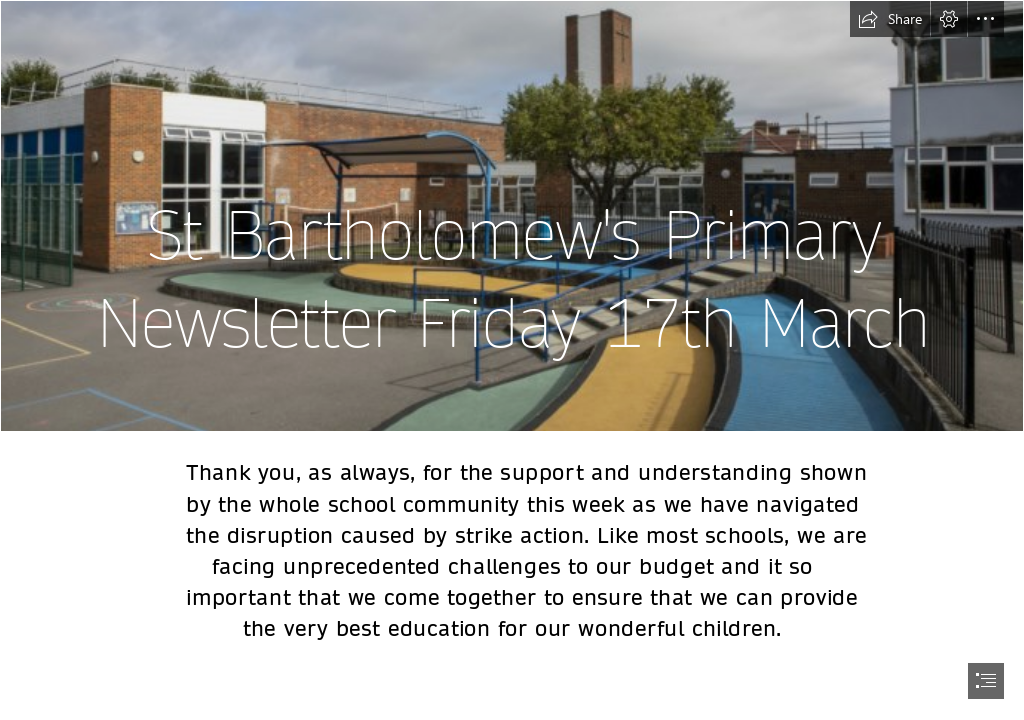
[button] (890, 19)
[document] (512, 360)
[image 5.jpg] (512, 216)
